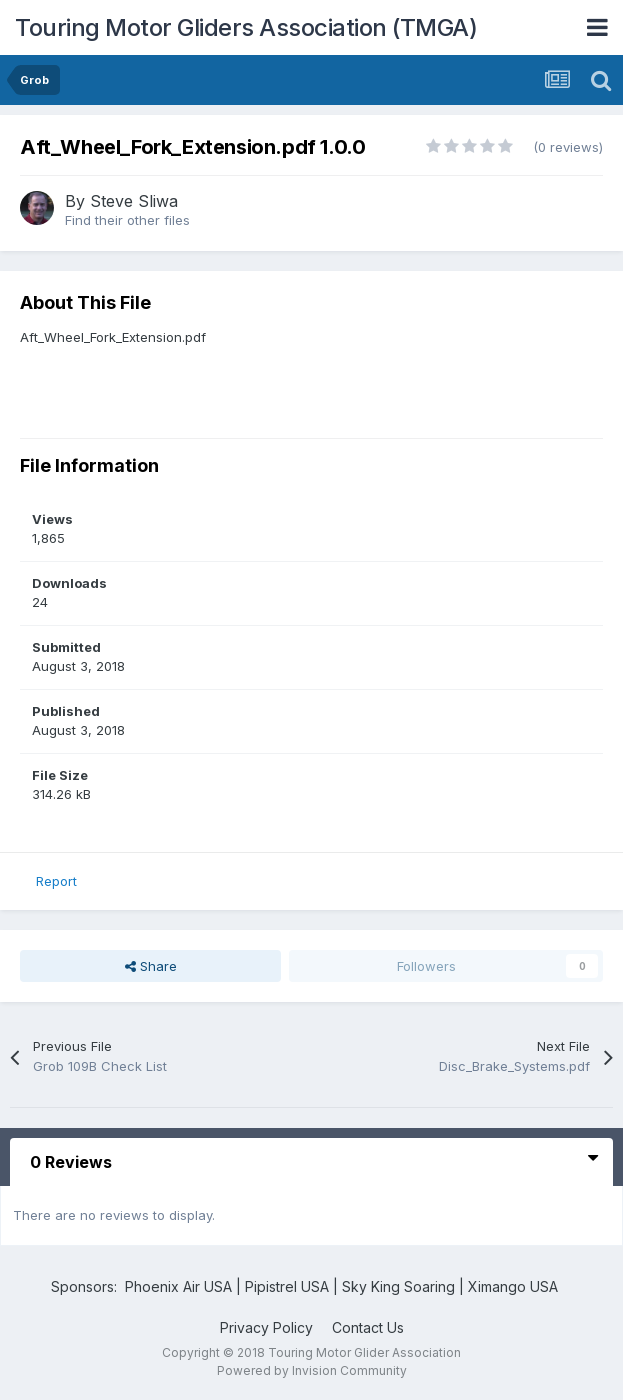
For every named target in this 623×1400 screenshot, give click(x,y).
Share (151, 966)
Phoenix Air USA (178, 1286)
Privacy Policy (266, 1327)
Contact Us (368, 1327)
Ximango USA (513, 1286)
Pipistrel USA (289, 1286)
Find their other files (127, 220)
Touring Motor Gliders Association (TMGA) (246, 27)
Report (56, 881)
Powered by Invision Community (312, 1370)
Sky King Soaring (398, 1286)
